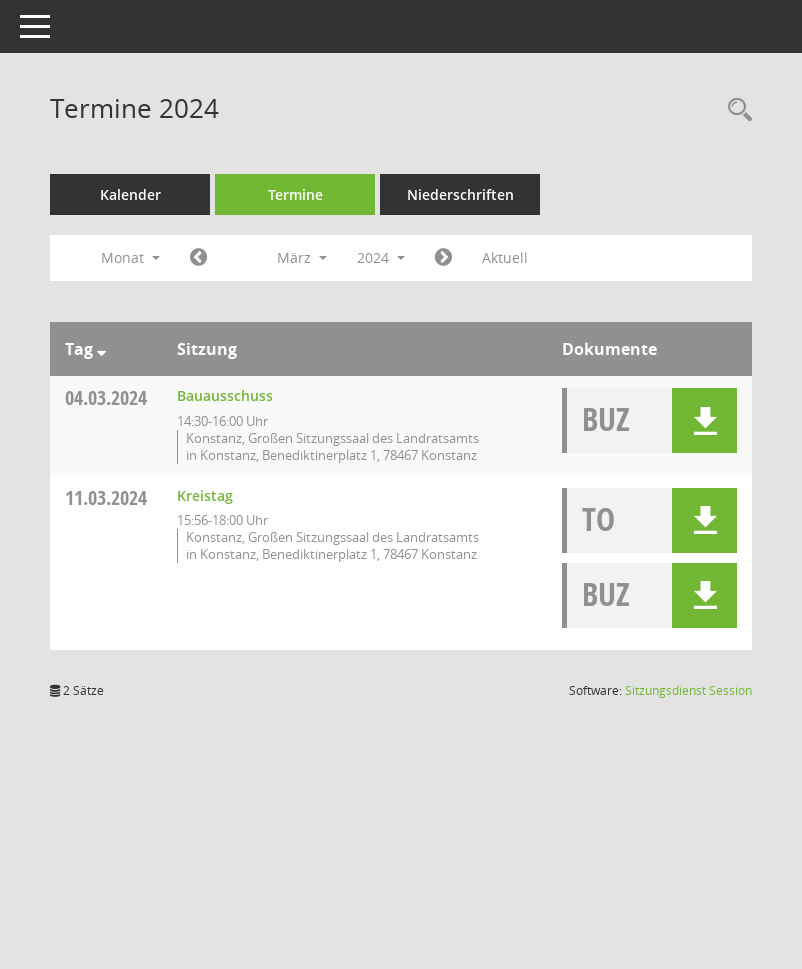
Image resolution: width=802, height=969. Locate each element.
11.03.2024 (120, 514)
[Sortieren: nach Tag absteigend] (115, 349)
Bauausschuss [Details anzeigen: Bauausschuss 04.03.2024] (239, 395)
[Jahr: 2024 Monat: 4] (457, 258)
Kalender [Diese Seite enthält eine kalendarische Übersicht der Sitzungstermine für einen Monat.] (144, 194)
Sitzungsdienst (688, 707)
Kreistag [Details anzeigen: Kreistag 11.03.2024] (219, 512)
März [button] (316, 257)
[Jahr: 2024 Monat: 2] (212, 258)
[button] (704, 420)
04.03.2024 (120, 397)
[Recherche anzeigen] (735, 110)
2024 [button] (395, 257)
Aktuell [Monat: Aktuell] (519, 257)
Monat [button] (144, 257)
